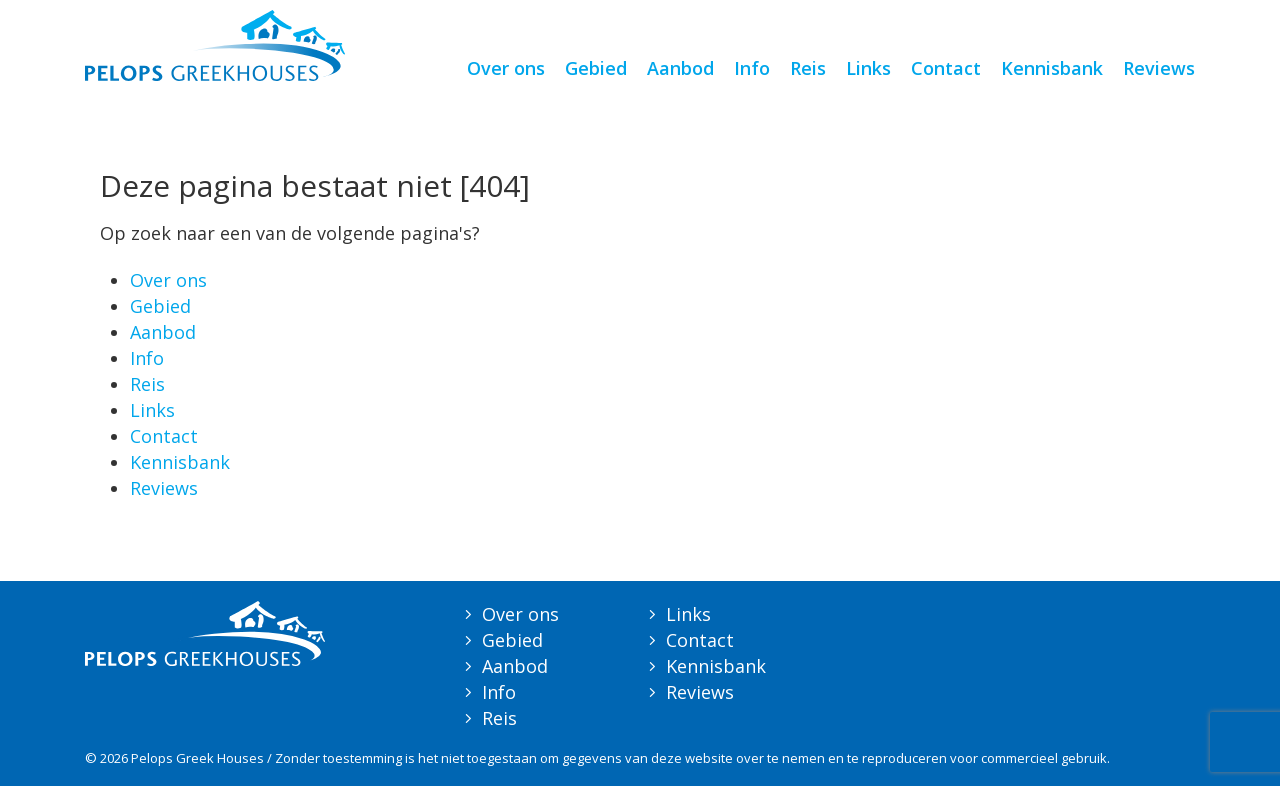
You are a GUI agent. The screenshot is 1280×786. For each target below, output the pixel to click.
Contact (946, 68)
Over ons (506, 68)
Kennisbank (1052, 68)
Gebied (596, 68)
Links (868, 68)
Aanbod (680, 68)
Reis (808, 68)
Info (752, 68)
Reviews (1159, 68)
